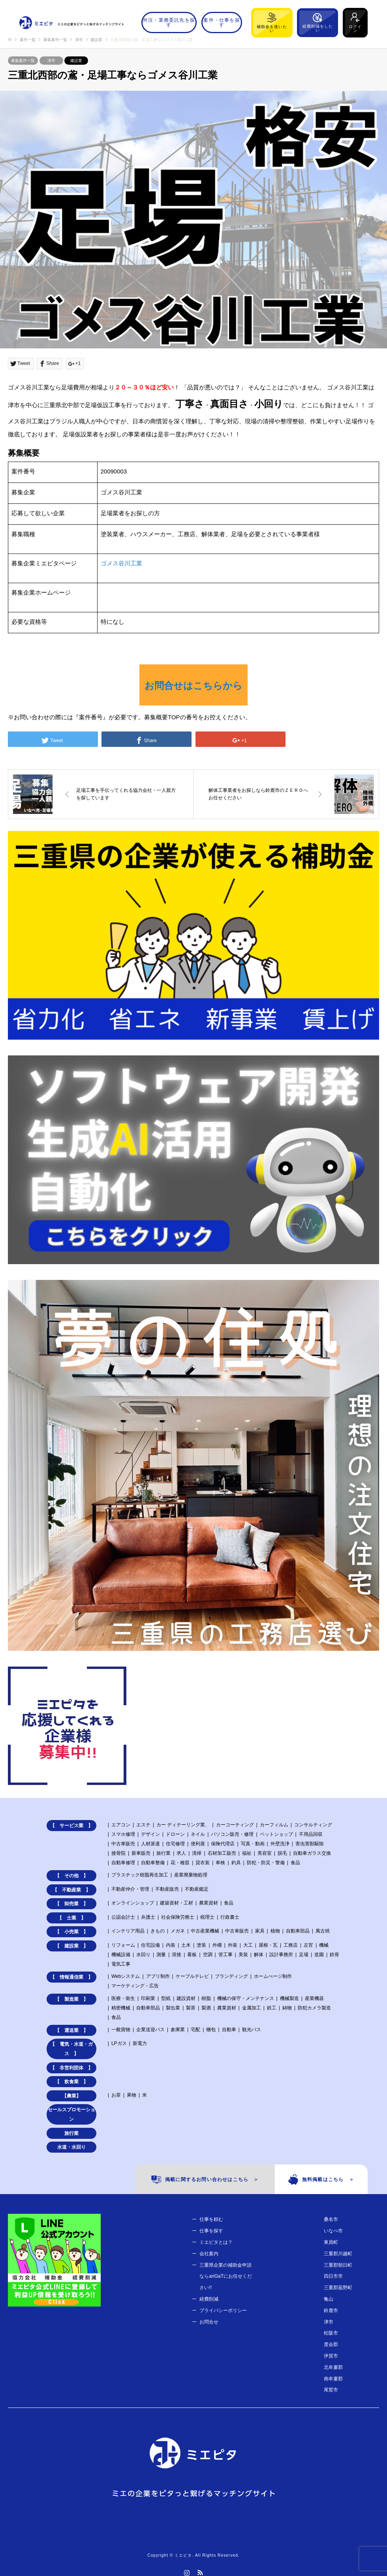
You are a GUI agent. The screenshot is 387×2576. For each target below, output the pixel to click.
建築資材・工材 (176, 1903)
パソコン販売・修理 (232, 1834)
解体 (258, 1954)
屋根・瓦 (268, 1945)
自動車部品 (298, 1931)
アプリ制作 (158, 1976)
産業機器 (314, 1998)
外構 (217, 1945)
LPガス (119, 2043)
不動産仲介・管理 (130, 1889)
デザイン (150, 1834)
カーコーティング (235, 1825)
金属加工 (251, 2008)
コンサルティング (313, 1825)
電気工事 (120, 1964)
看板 (192, 1954)
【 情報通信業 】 (71, 1977)
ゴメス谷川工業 (121, 563)
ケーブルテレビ (192, 1976)
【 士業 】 (71, 1918)
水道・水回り (71, 2147)
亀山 (328, 2299)
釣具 (236, 1862)
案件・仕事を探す (221, 22)
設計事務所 (281, 1954)
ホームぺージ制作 (273, 1976)
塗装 (201, 1945)
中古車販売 (123, 1843)
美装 (243, 1954)
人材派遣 (150, 1843)
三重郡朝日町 (338, 2265)
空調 (207, 1954)
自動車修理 (123, 1862)
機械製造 (289, 1998)
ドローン (175, 1834)
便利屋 (198, 1843)
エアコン (120, 1825)
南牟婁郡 (333, 2378)
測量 (161, 1954)
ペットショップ (276, 1834)
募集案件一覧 (23, 60)
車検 (220, 1862)
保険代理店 (223, 1843)
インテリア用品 (128, 1931)
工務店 (291, 1945)
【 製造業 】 (71, 1999)
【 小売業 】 (71, 1931)
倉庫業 (178, 2029)
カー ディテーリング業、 (183, 1825)
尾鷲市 (331, 2390)
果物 (131, 2095)
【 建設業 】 (71, 1946)
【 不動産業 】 (71, 1890)
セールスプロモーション (71, 2114)
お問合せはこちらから (193, 685)
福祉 (247, 1853)
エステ (143, 1825)
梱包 (211, 2029)
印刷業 (148, 1998)
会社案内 (208, 2253)
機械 (324, 1945)
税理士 (207, 1917)
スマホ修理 (123, 1834)
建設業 (76, 60)
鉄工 (271, 2008)
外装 (232, 1945)
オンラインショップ (132, 1903)
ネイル (198, 1834)
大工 (248, 1945)
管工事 (225, 1954)
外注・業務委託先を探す (169, 22)
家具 (260, 1931)
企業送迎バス (150, 2029)
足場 (303, 1954)
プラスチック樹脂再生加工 (139, 1875)
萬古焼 (323, 1931)
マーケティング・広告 (135, 1986)
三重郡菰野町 (338, 2287)
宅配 (195, 2029)
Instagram (187, 2572)
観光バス (251, 2029)
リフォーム (123, 1945)
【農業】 (71, 2096)
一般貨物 (120, 2029)
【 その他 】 (71, 1875)
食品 (295, 1862)
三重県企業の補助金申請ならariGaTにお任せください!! (225, 2276)
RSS (200, 2572)
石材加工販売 (222, 1853)
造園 (319, 1954)
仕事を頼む (211, 2219)
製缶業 (173, 2008)
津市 (51, 60)
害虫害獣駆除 (309, 1843)
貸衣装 (202, 1862)
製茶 (190, 2008)
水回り (143, 1954)
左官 (308, 1945)
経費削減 (208, 2299)
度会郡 (331, 2344)
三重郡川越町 (338, 2253)
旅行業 (163, 1853)
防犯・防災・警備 (266, 1862)
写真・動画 (253, 1843)
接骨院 (118, 1853)
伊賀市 (331, 2356)
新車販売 (141, 1853)
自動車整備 (153, 1862)
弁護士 (148, 1917)
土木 (186, 1945)
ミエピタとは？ (216, 2242)
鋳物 (287, 2008)
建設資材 (186, 1998)
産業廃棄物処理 (190, 1875)
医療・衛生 (123, 1998)
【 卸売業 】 (71, 1903)
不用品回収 (311, 1834)
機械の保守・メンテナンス (245, 1998)
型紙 (166, 1998)
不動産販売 (167, 1889)
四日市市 (333, 2276)
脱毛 (282, 1853)
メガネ (178, 1931)
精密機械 (120, 2008)
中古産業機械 (205, 1931)
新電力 (140, 2043)
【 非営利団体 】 (71, 2068)
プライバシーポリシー (223, 2310)
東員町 (331, 2242)
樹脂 (206, 1998)
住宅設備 (150, 1945)
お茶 (116, 2095)
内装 (170, 1945)
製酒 (206, 2008)
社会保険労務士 (177, 1917)
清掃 (196, 1853)
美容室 (264, 1853)
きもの (157, 1931)
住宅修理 (175, 1843)
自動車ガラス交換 (312, 1853)
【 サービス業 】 (71, 1825)
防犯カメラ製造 (314, 2008)
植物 (275, 1931)
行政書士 (229, 1917)
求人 (181, 1853)
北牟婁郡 (333, 2367)
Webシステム (125, 1976)
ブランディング (231, 1976)
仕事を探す (211, 2231)
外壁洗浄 (280, 1843)
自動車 (229, 2029)
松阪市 (331, 2333)
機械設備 (120, 1954)
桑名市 (331, 2219)
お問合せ (208, 2322)
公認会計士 (123, 1917)
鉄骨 (334, 1954)
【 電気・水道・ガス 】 (71, 2048)
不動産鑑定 (197, 1889)
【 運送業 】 (71, 2030)
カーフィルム (274, 1825)
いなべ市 (333, 2231)
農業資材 (208, 1903)
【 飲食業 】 (71, 2081)
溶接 (176, 1954)
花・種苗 (180, 1862)
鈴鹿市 (331, 2310)
